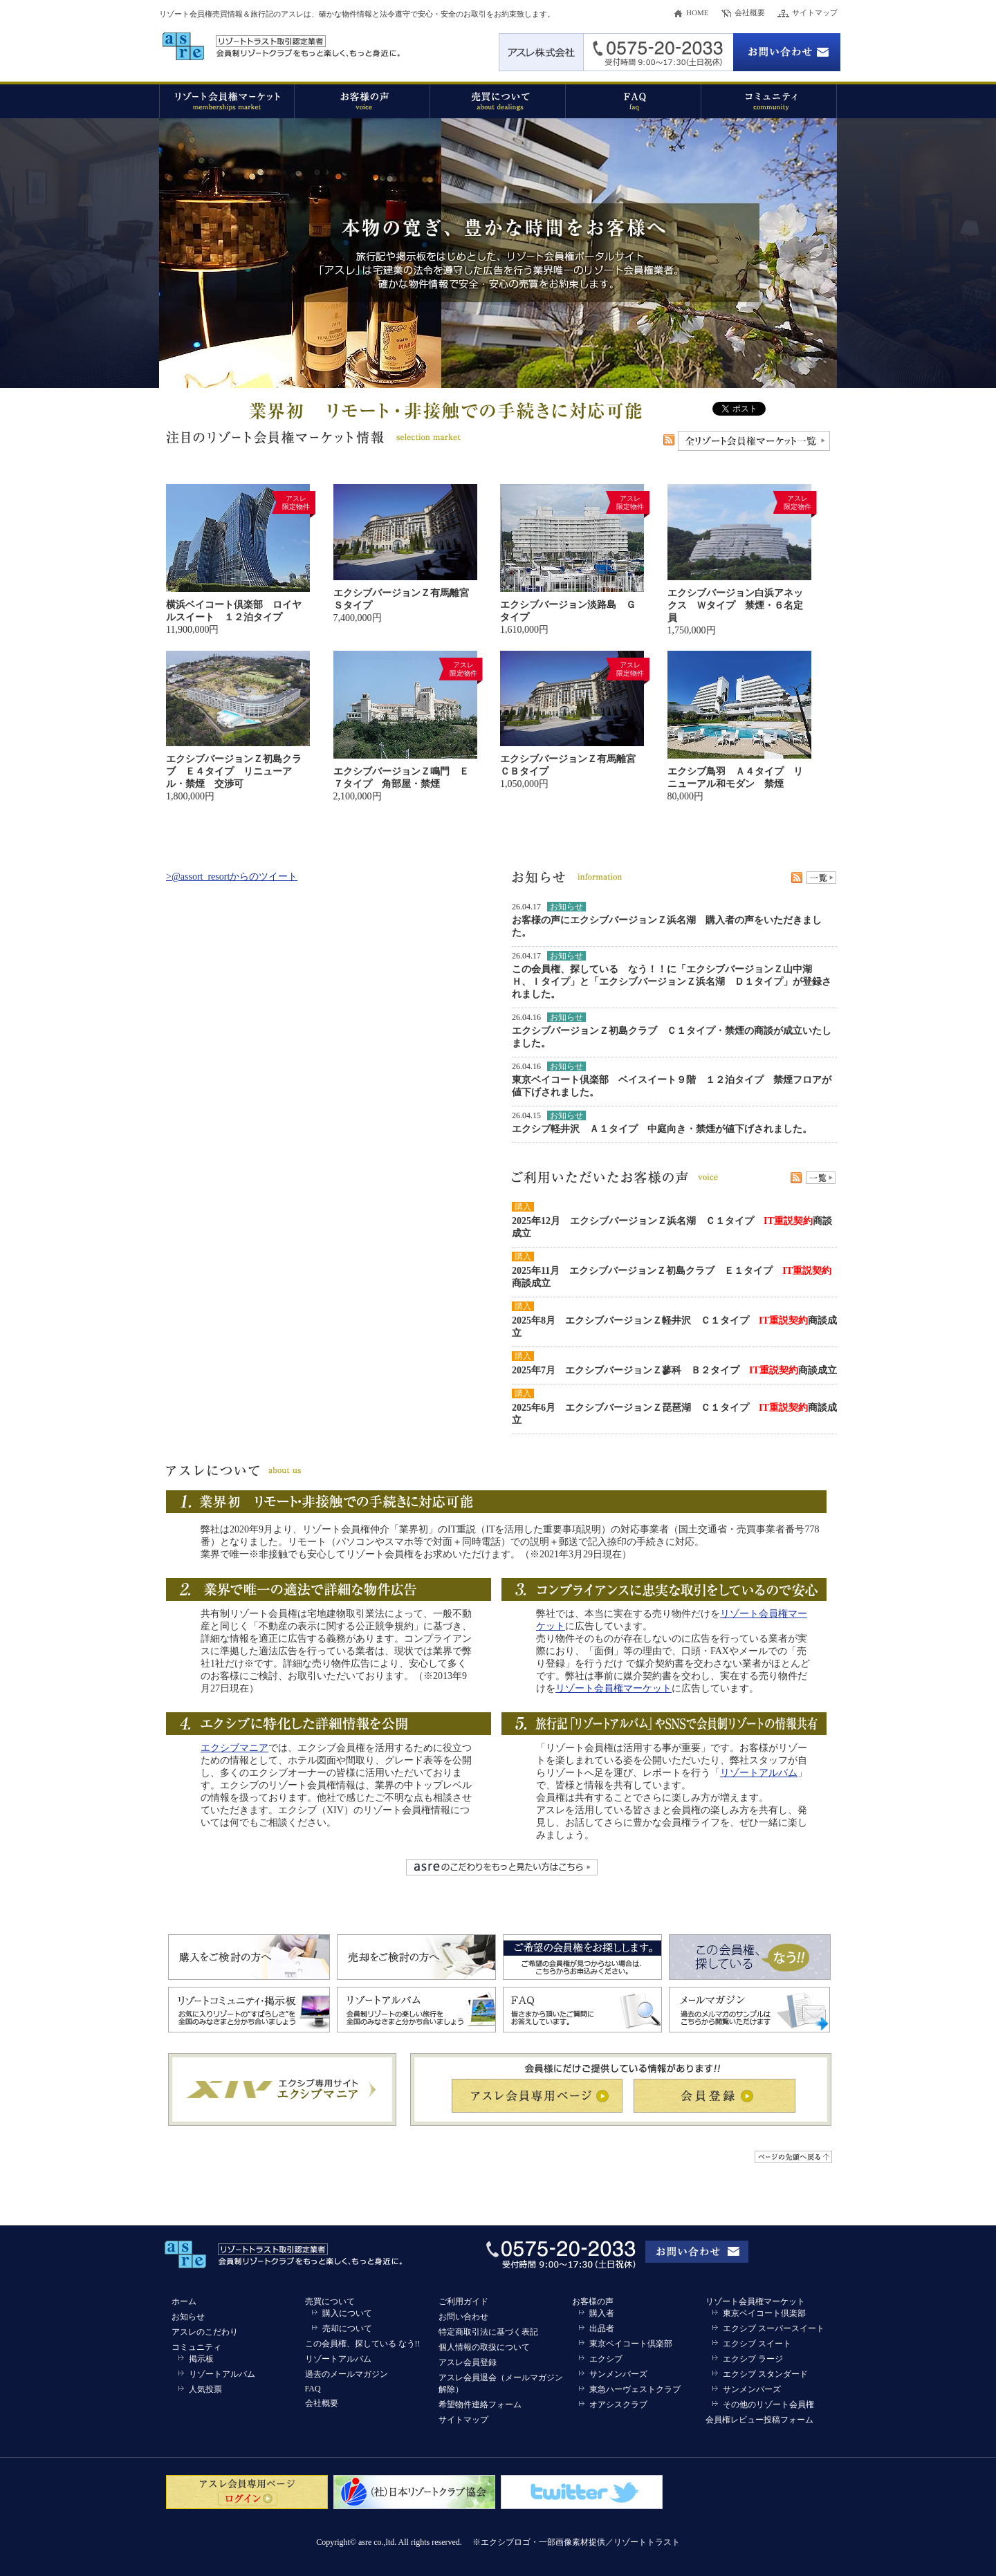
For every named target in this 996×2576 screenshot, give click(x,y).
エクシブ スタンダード (765, 2374)
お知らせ (188, 2317)
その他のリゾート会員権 (768, 2404)
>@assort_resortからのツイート (231, 876)
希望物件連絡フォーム (480, 2404)
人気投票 (205, 2389)
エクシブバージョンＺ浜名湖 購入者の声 (662, 920)
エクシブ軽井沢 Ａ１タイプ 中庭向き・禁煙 (613, 1129)
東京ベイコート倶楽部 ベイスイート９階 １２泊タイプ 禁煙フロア (667, 1080)
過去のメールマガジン (346, 2374)
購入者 (601, 2313)
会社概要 (750, 12)
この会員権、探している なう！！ (589, 969)
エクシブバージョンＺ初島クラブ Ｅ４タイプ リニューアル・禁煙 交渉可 (234, 771)
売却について (347, 2328)
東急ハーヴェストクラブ (635, 2389)
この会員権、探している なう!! (363, 2343)
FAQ (313, 2388)
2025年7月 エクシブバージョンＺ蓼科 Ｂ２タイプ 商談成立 (674, 1370)
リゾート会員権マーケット (613, 1688)
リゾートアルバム (758, 1773)
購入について (347, 2313)
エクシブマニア (234, 1748)
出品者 (601, 2328)
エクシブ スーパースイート (773, 2328)
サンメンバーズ (618, 2374)
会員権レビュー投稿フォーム (759, 2420)
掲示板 (201, 2359)
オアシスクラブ (618, 2404)
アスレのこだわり (205, 2332)
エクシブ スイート (757, 2343)
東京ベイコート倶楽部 (630, 2343)
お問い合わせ (463, 2317)
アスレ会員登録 (468, 2362)
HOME (697, 12)
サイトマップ (815, 12)
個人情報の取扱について (484, 2347)
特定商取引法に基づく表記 (488, 2332)
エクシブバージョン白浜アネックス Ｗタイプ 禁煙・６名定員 (735, 605)
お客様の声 (593, 2301)
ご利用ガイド (463, 2301)
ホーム (184, 2301)
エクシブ (605, 2359)
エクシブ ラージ (753, 2359)
